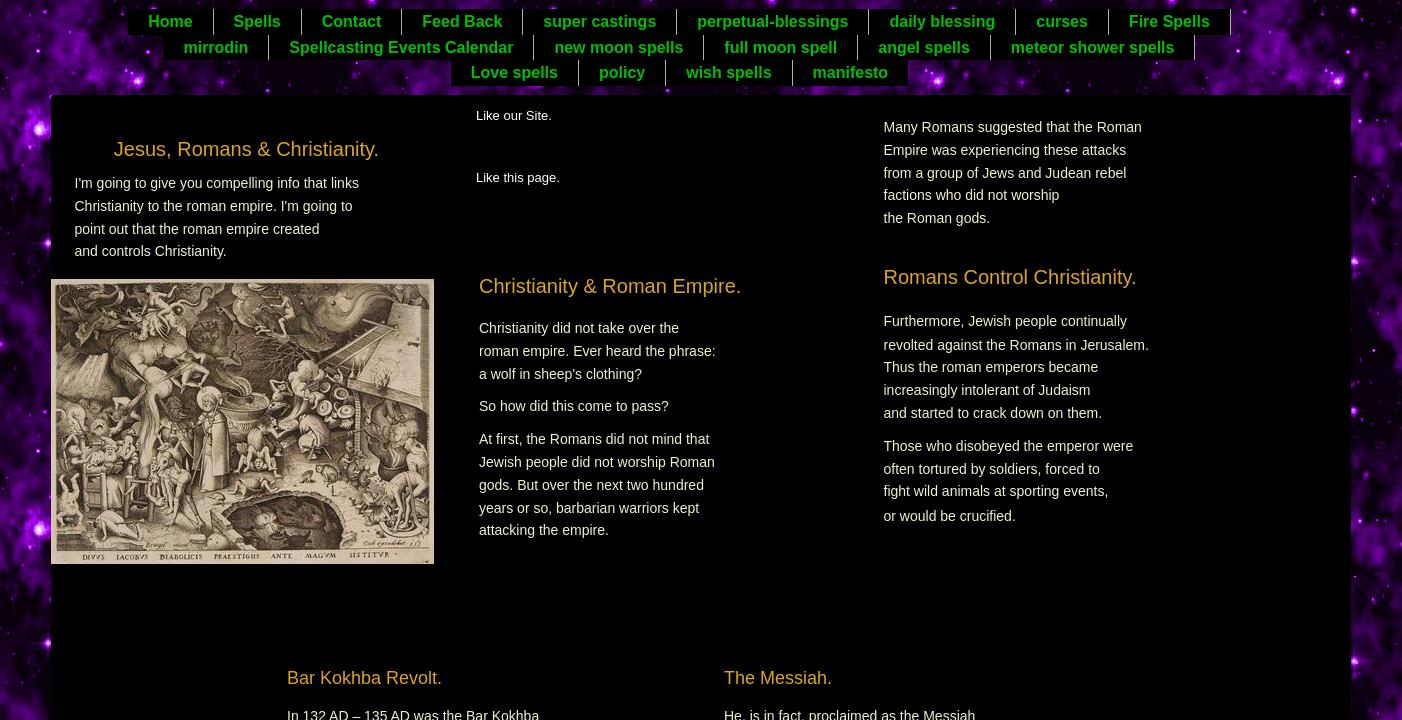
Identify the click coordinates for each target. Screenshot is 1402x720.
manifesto (851, 72)
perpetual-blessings (772, 21)
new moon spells (618, 47)
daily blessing (942, 21)
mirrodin (215, 47)
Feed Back (462, 21)
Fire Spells (1169, 21)
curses (1062, 21)
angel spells (924, 47)
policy (622, 72)
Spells (257, 21)
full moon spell (780, 47)
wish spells (728, 72)
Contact (352, 21)
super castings (599, 21)
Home (170, 21)
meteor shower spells (1093, 47)
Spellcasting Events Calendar (401, 47)
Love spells (514, 72)
